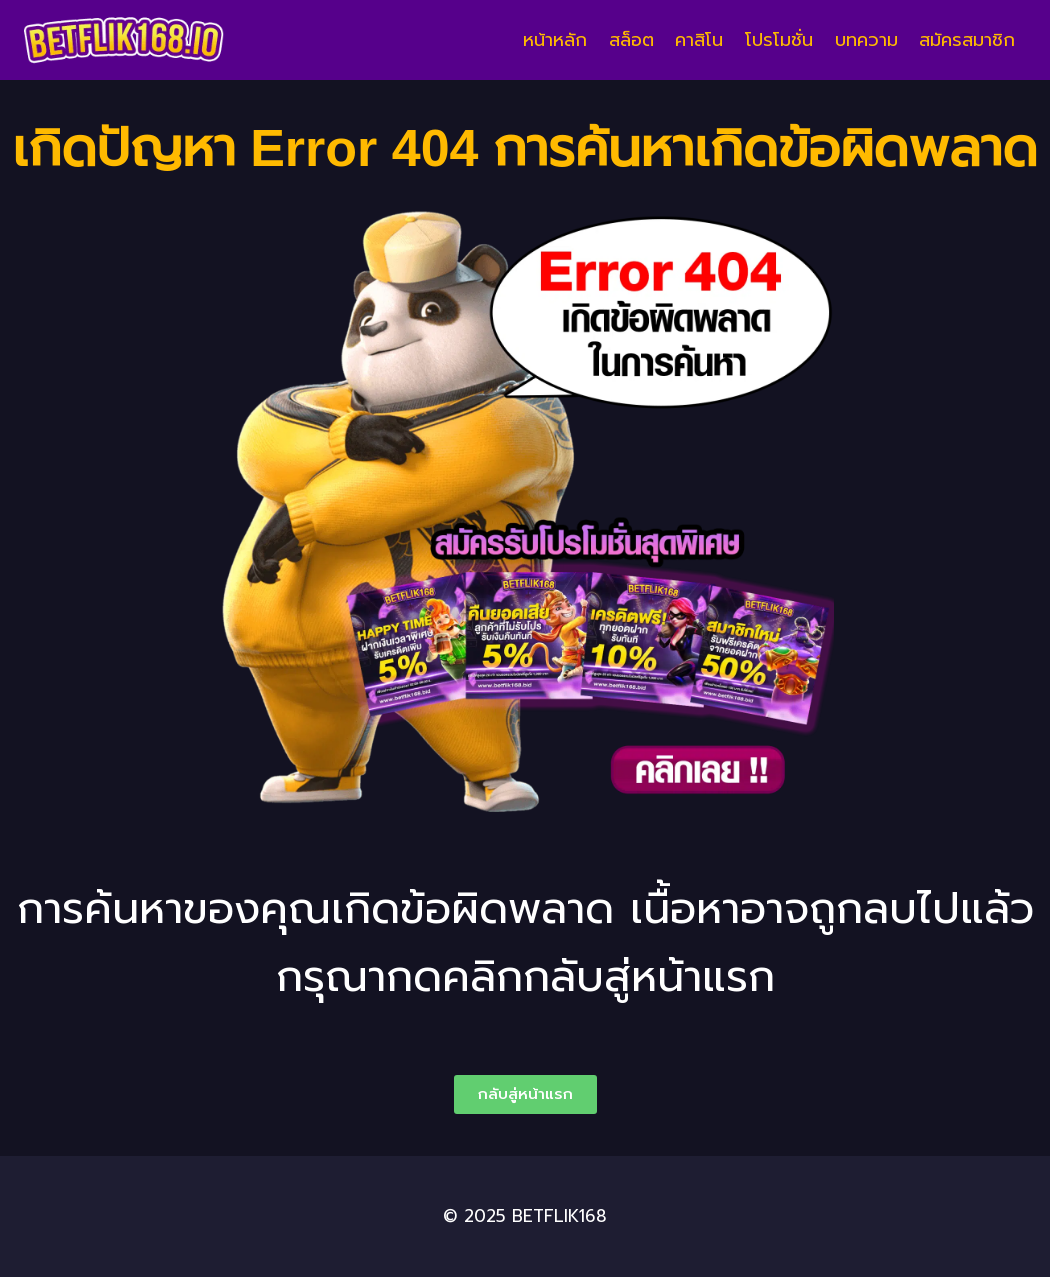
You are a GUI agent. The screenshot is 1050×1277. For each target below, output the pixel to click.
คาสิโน (699, 40)
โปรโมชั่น (779, 40)
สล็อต (631, 40)
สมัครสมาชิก (967, 40)
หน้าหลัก (555, 40)
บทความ (866, 40)
